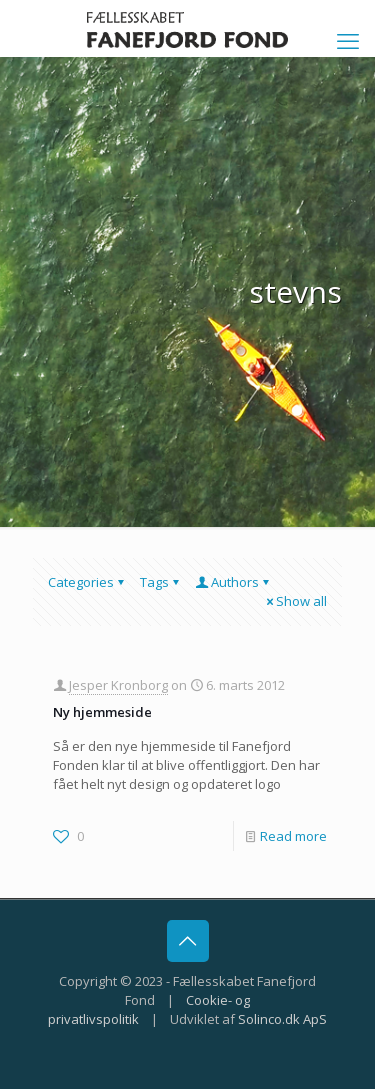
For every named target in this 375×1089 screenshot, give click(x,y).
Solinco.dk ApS (282, 1019)
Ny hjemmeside (102, 712)
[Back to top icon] (188, 941)
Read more (293, 836)
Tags (161, 582)
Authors (233, 582)
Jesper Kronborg (118, 685)
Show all (295, 601)
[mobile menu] (348, 40)
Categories (87, 582)
